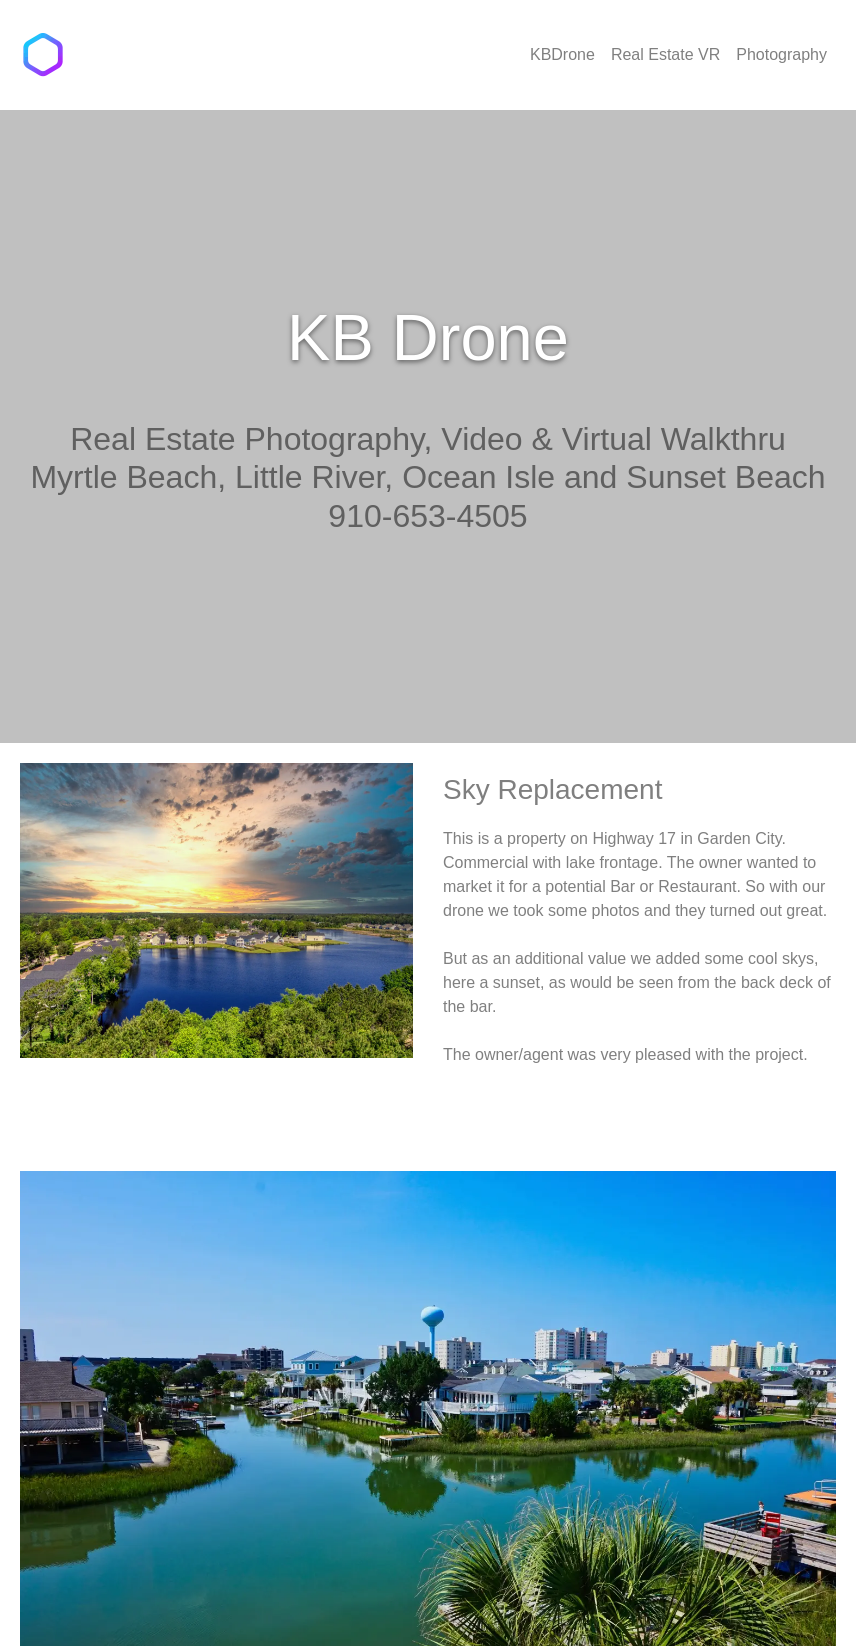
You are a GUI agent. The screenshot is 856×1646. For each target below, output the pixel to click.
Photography (781, 54)
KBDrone (562, 54)
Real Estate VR (665, 54)
